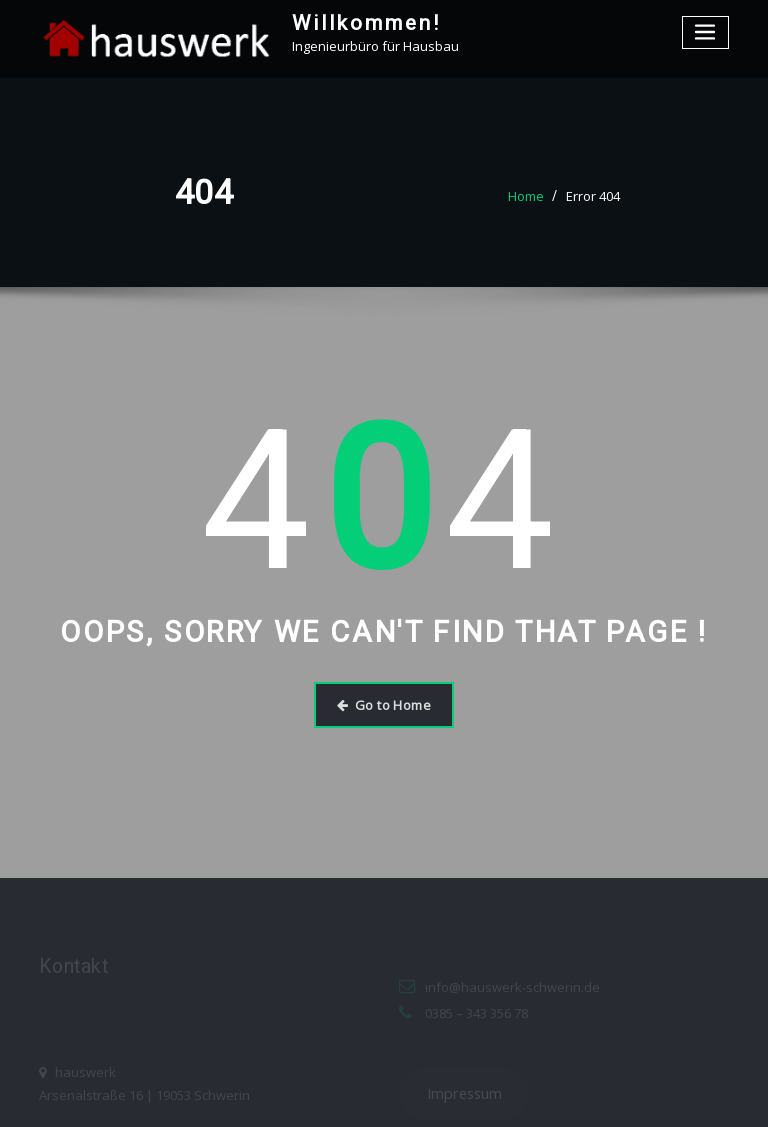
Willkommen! (366, 23)
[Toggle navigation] (706, 32)
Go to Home (384, 705)
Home (526, 196)
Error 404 (593, 196)
